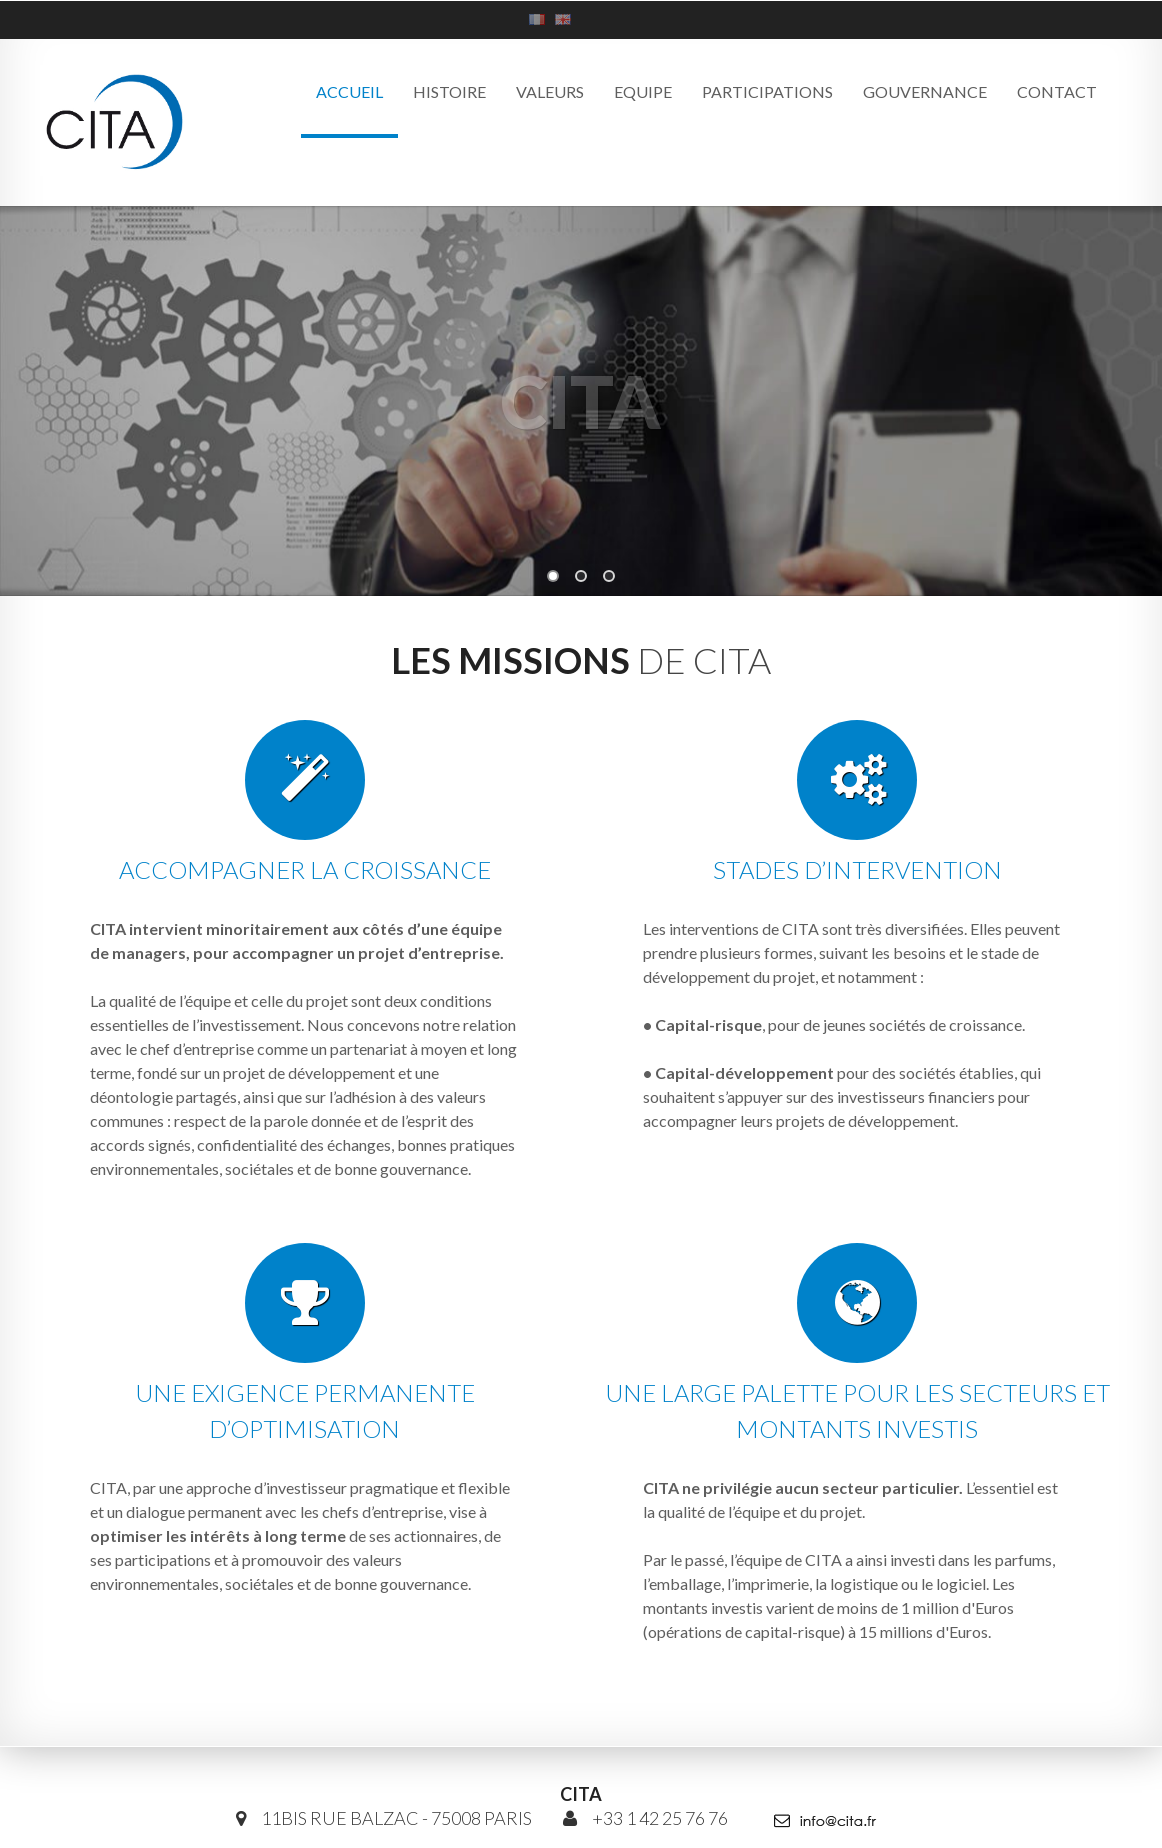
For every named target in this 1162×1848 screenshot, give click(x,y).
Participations (767, 91)
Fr (537, 19)
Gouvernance (925, 91)
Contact (1057, 91)
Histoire (449, 91)
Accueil (349, 91)
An (563, 19)
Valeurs (550, 91)
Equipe (643, 91)
